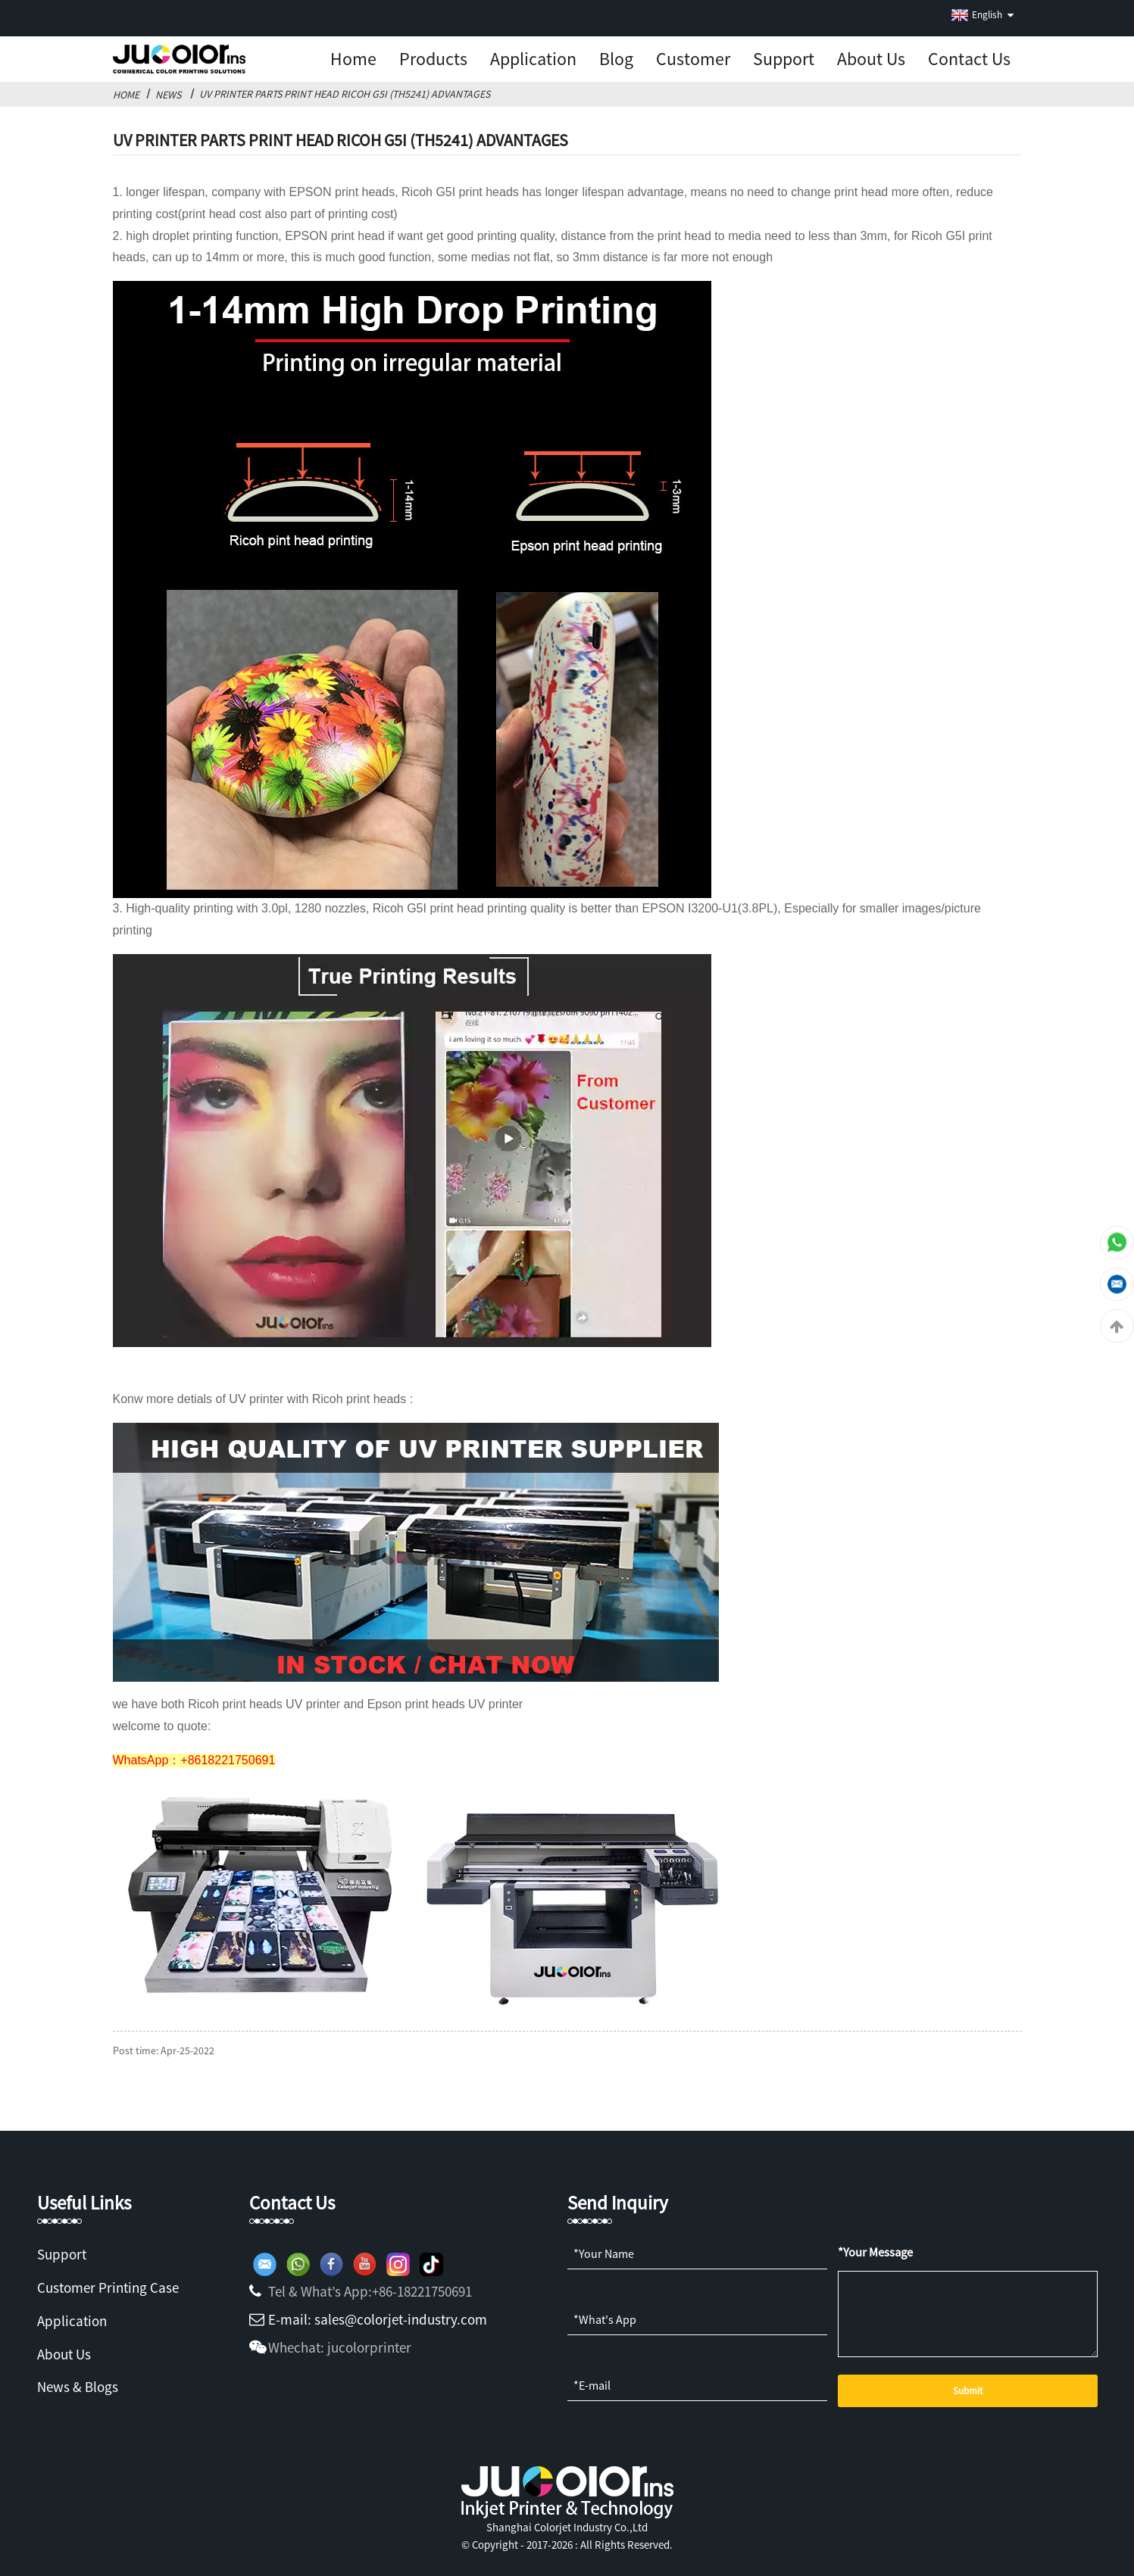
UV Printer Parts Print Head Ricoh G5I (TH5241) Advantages (344, 94)
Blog (616, 58)
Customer (693, 58)
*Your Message (875, 2252)
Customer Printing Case (108, 2287)
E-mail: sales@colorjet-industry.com (377, 2319)
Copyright (494, 2544)
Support (783, 58)
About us (871, 58)
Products (433, 58)
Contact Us (969, 58)
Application (533, 58)
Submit (967, 2390)
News (168, 94)
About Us (64, 2354)
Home (353, 58)
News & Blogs (77, 2387)
